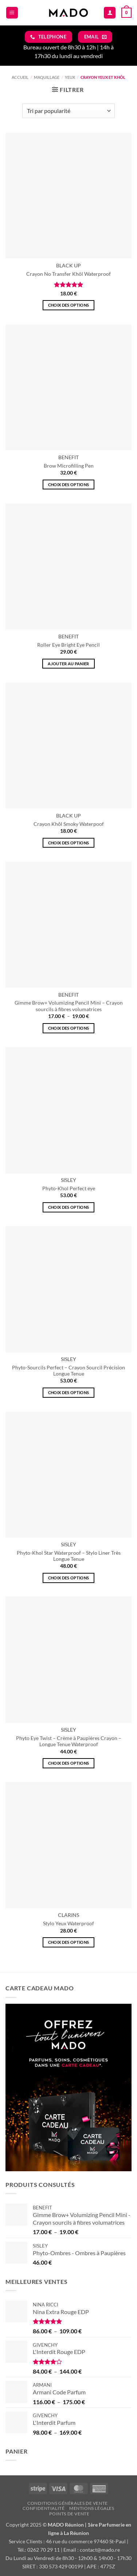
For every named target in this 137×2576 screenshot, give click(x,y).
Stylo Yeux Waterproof (68, 1923)
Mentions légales (91, 2508)
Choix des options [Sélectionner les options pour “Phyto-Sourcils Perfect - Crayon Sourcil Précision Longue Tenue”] (68, 1392)
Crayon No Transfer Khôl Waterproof (68, 274)
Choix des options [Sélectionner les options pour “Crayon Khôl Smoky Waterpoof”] (68, 842)
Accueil (20, 77)
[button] (12, 13)
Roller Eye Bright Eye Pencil (68, 645)
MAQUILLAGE (46, 77)
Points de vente (69, 2513)
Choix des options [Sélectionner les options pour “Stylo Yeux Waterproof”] (68, 1942)
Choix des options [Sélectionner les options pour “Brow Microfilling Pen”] (68, 484)
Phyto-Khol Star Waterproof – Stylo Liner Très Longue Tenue (69, 1556)
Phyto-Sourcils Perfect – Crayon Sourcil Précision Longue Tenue (68, 1371)
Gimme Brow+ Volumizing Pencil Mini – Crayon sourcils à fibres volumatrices (69, 1006)
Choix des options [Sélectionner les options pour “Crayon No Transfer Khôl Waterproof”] (68, 305)
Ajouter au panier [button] (68, 663)
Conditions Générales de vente (67, 2503)
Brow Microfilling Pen (69, 466)
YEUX (70, 77)
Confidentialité (43, 2508)
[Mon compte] (110, 13)
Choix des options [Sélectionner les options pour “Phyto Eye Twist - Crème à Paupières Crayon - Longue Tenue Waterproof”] (68, 1763)
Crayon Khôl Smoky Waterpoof (69, 824)
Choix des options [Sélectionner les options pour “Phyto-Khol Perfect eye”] (68, 1207)
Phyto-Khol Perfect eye (68, 1188)
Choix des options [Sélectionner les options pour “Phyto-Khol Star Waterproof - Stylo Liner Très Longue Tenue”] (68, 1577)
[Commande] (68, 111)
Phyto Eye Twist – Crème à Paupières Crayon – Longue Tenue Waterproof (68, 1741)
